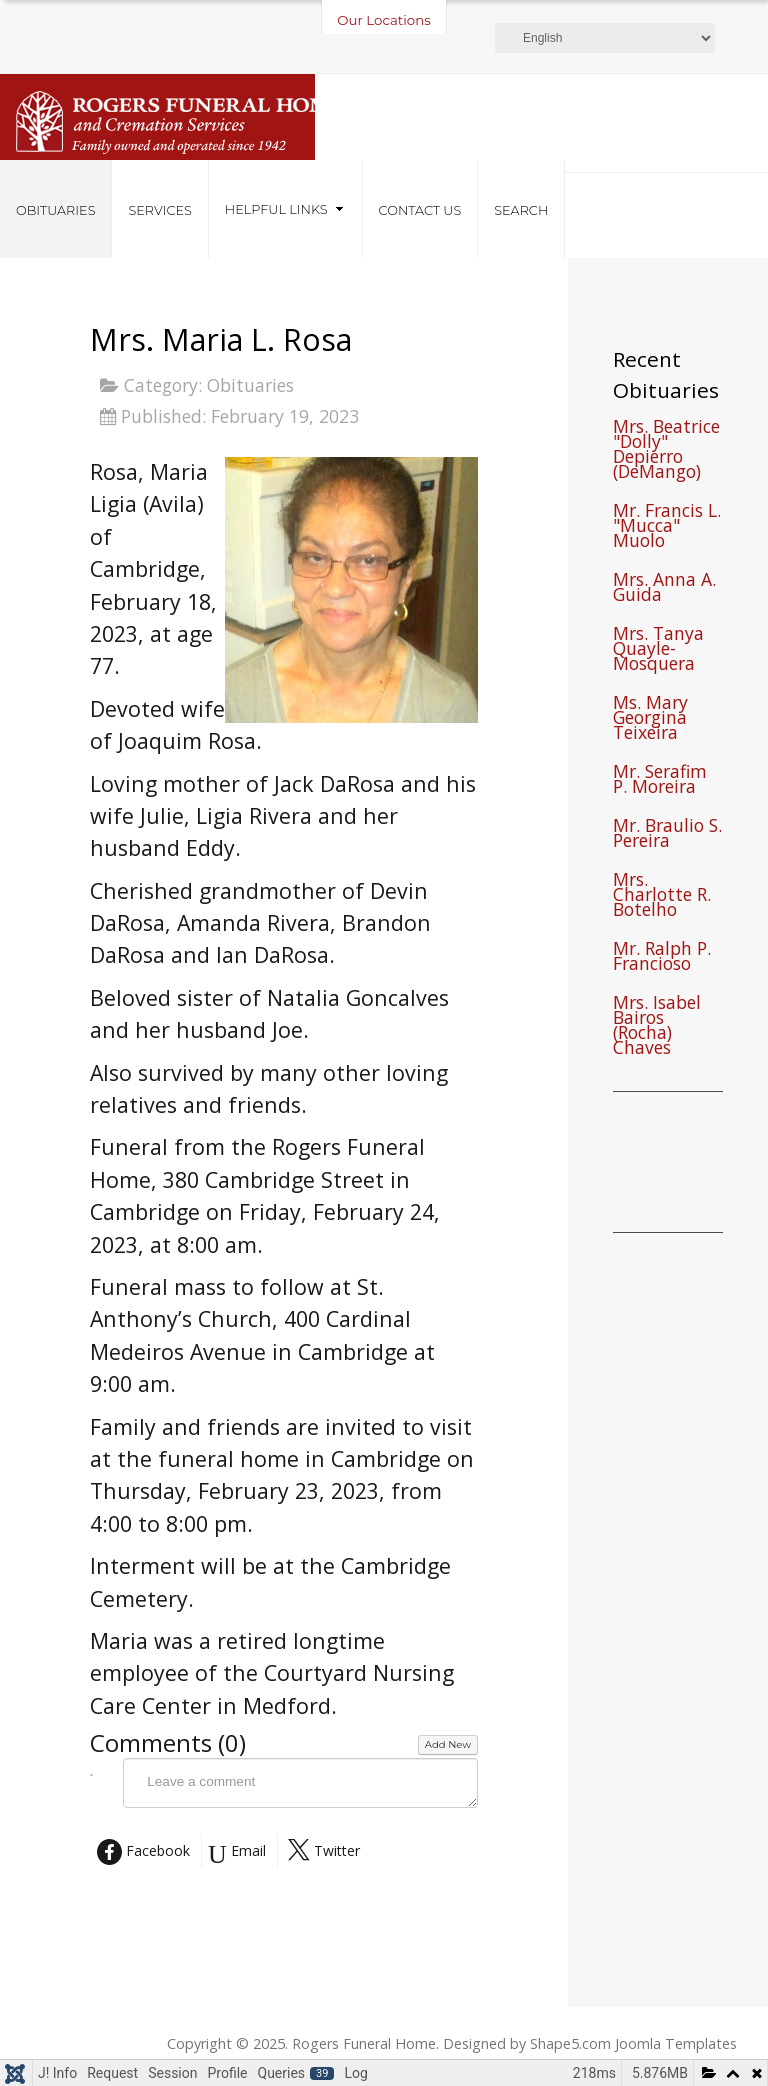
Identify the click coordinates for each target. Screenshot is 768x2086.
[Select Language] (605, 38)
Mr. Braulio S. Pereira (667, 835)
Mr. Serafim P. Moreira (660, 781)
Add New (448, 1744)
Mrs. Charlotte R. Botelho (662, 896)
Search (521, 210)
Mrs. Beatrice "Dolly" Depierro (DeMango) (666, 451)
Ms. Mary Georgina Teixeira (650, 719)
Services (159, 210)
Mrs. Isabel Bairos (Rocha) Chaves (657, 1027)
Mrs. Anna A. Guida (664, 589)
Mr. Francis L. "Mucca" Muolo (667, 527)
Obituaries (55, 210)
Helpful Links (276, 209)
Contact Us (420, 210)
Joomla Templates (676, 2043)
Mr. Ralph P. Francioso (662, 958)
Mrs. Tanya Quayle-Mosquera (658, 650)
